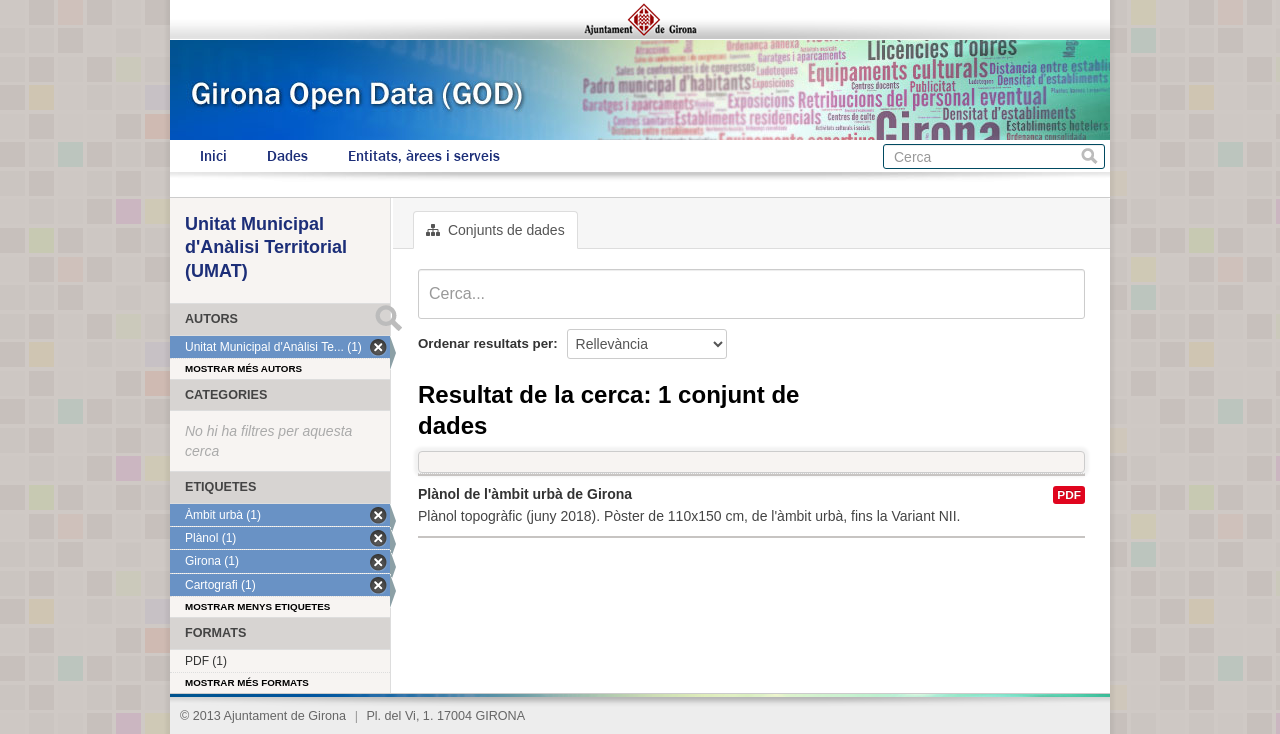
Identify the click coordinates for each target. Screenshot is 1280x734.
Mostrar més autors (243, 368)
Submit (388, 318)
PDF (1069, 495)
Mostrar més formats (247, 682)
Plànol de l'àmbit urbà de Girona (525, 494)
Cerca (1089, 156)
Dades (287, 156)
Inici (213, 156)
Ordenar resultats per (485, 343)
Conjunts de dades (495, 230)
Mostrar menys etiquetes (257, 606)
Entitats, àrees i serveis (424, 156)
